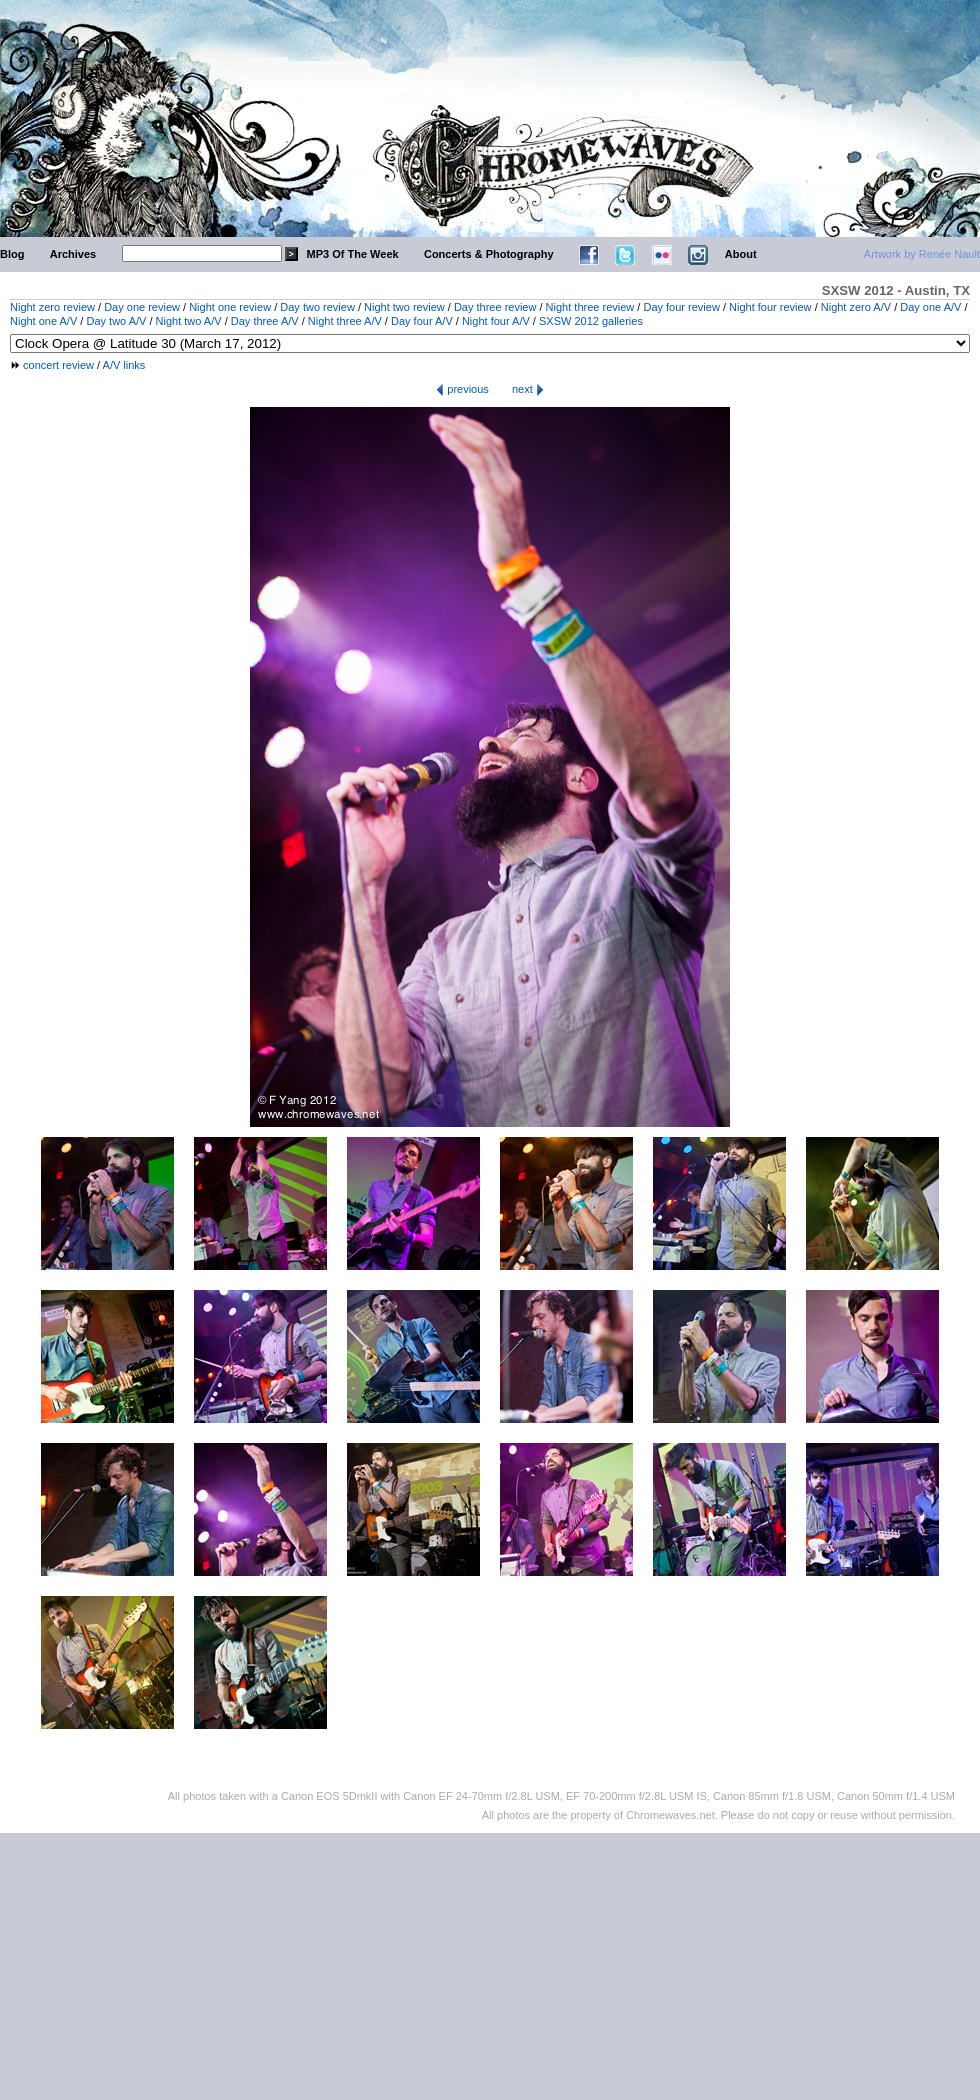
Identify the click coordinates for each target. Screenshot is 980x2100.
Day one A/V (930, 307)
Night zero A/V (856, 307)
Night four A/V (496, 321)
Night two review (404, 307)
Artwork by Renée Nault (922, 254)
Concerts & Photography (489, 254)
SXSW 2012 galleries (591, 321)
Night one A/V (43, 321)
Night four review (770, 307)
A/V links (124, 365)
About (741, 254)
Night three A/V (345, 321)
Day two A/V (116, 321)
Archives (73, 254)
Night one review (230, 307)
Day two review (317, 307)
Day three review (495, 307)
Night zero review (52, 307)
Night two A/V (189, 321)
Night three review (590, 307)
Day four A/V (422, 321)
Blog (12, 254)
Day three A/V (265, 321)
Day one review (142, 307)
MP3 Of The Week (353, 254)
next (528, 389)
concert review (58, 365)
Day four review (681, 307)
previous (462, 389)
